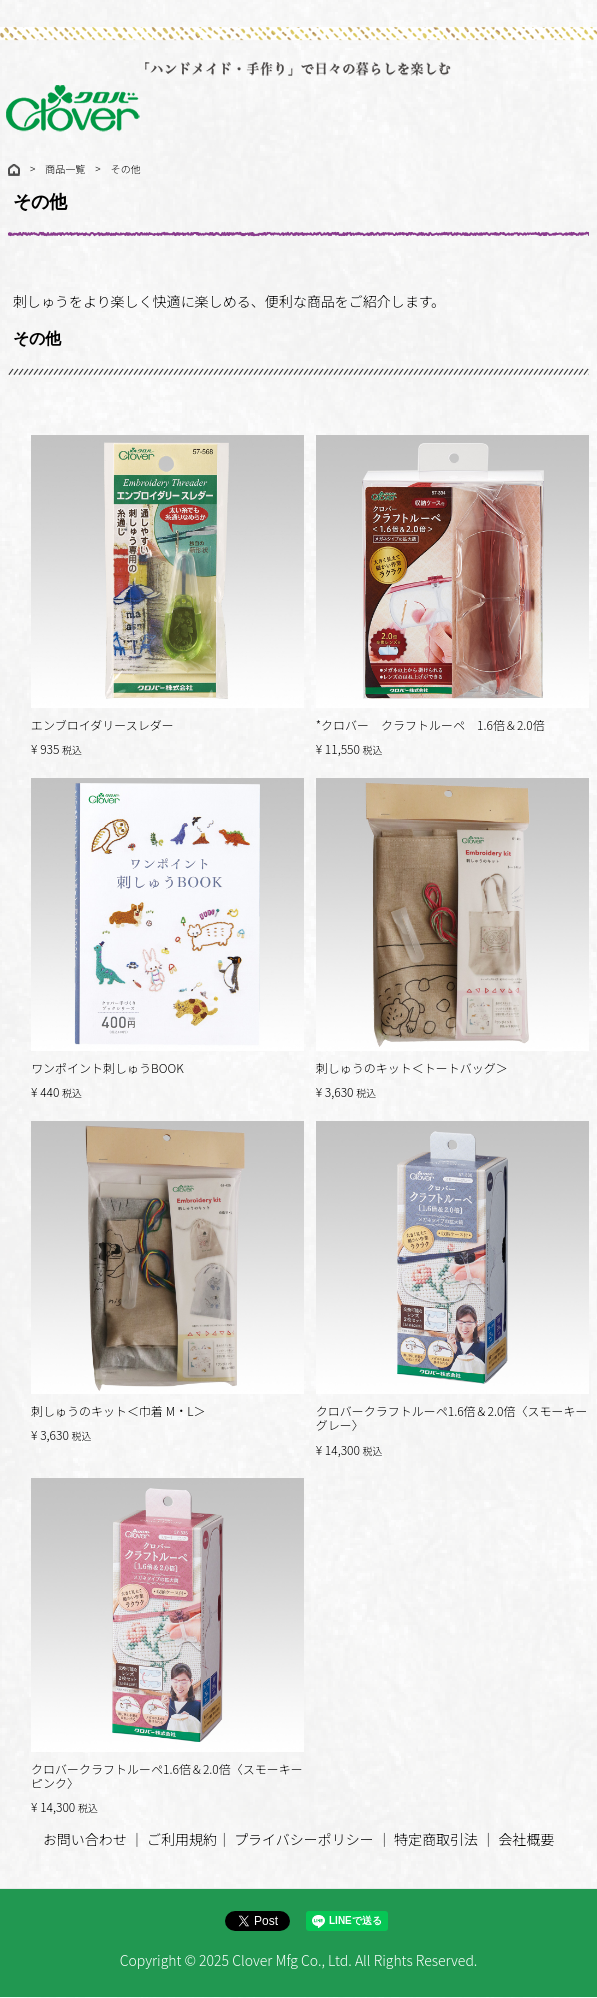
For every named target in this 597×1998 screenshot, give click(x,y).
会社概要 (526, 1839)
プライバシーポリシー (304, 1839)
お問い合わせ (85, 1839)
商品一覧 (65, 168)
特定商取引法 (436, 1839)
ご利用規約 (182, 1839)
